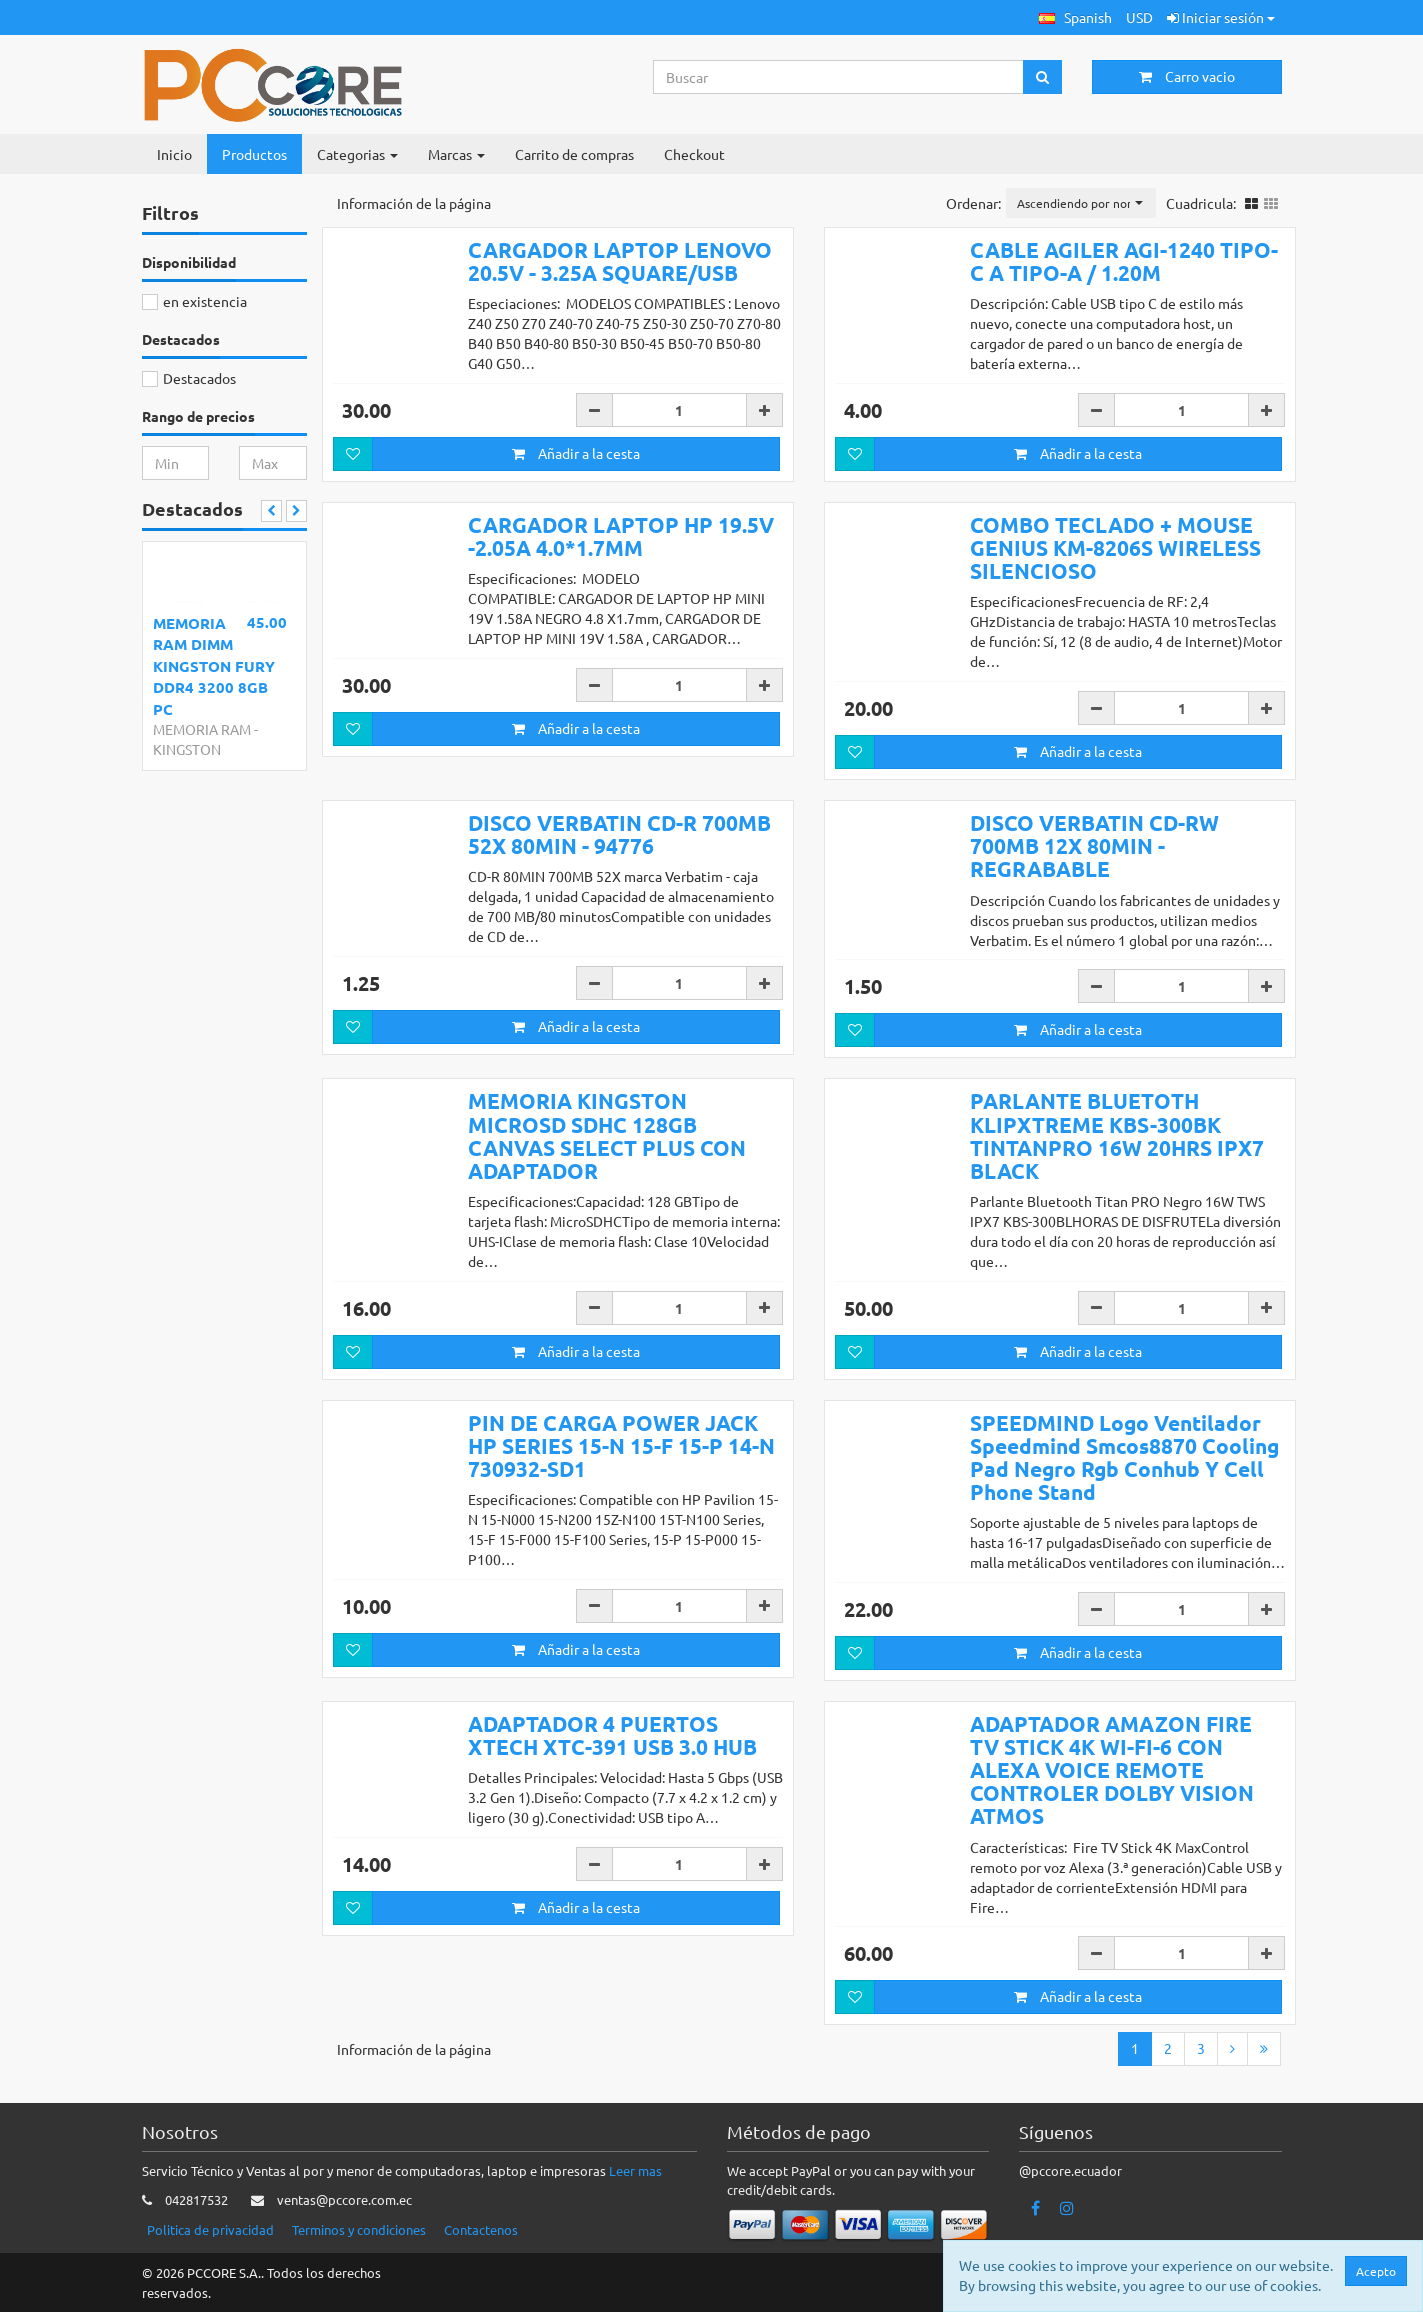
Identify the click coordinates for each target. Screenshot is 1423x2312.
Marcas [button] (456, 154)
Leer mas (635, 2171)
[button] (1075, 17)
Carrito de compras (574, 154)
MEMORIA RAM (202, 729)
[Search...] (839, 77)
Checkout (694, 154)
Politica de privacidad (210, 2230)
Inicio (174, 154)
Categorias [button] (357, 154)
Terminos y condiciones (359, 2230)
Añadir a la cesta (576, 453)
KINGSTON (187, 749)
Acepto (1376, 2271)
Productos (254, 154)
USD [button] (1139, 17)
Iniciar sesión (1221, 17)
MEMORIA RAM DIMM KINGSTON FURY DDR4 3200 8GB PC (214, 666)
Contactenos (481, 2230)
